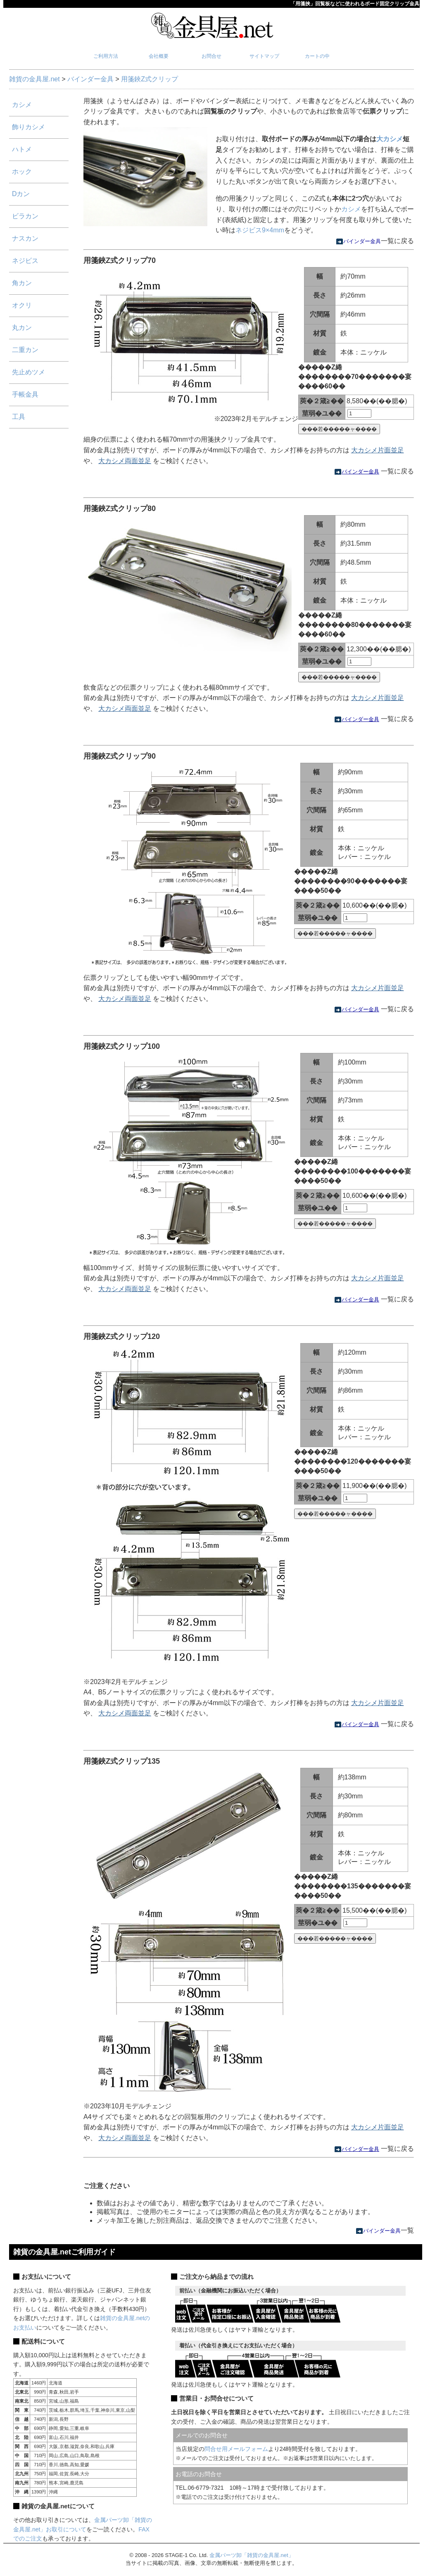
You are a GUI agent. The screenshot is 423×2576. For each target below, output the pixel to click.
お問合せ (211, 56)
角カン (22, 282)
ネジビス (25, 260)
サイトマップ (264, 56)
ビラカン (25, 216)
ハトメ (22, 149)
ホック (22, 171)
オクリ (22, 305)
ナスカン (25, 238)
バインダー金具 (90, 79)
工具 (18, 416)
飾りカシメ (28, 126)
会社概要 (159, 56)
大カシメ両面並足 (124, 460)
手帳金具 (25, 394)
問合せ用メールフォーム (236, 2449)
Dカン (21, 193)
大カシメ (389, 138)
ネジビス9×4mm (259, 230)
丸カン (22, 327)
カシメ (351, 209)
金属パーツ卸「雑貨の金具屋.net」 (251, 2555)
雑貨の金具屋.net (34, 79)
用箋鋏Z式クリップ (149, 79)
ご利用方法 (105, 56)
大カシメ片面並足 (377, 450)
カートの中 (317, 56)
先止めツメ (28, 372)
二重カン (25, 349)
